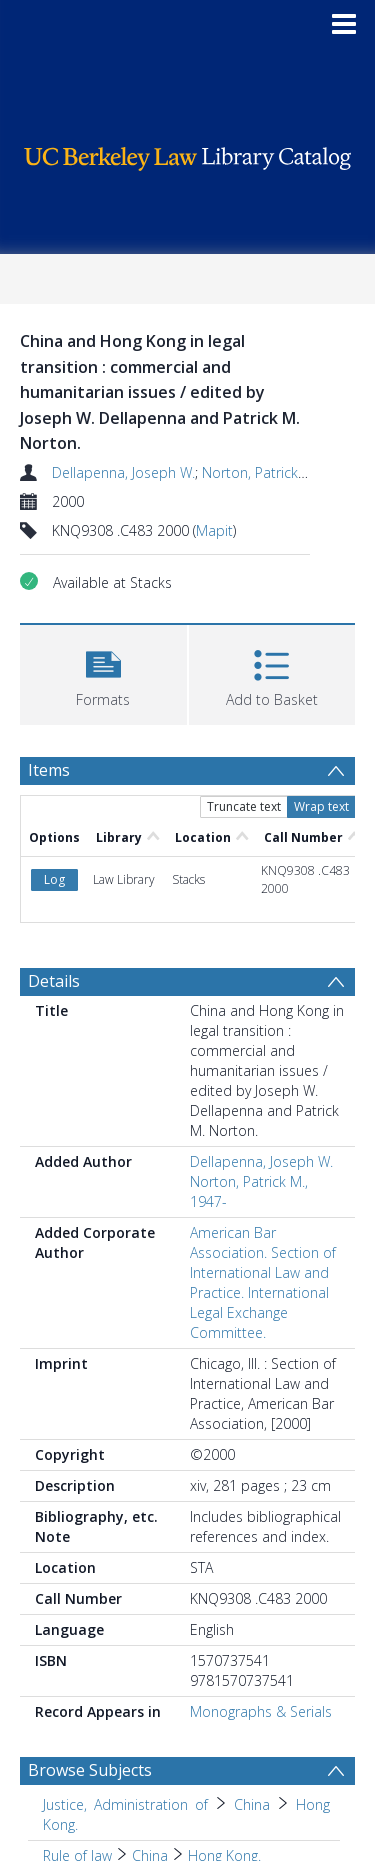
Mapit (214, 530)
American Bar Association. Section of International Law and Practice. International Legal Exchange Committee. (263, 1282)
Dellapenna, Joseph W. (123, 472)
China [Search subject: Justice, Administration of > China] (252, 1804)
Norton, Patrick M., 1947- (281, 472)
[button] (103, 672)
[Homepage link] (188, 153)
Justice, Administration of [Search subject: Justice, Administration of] (125, 1804)
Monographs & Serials (261, 1711)
